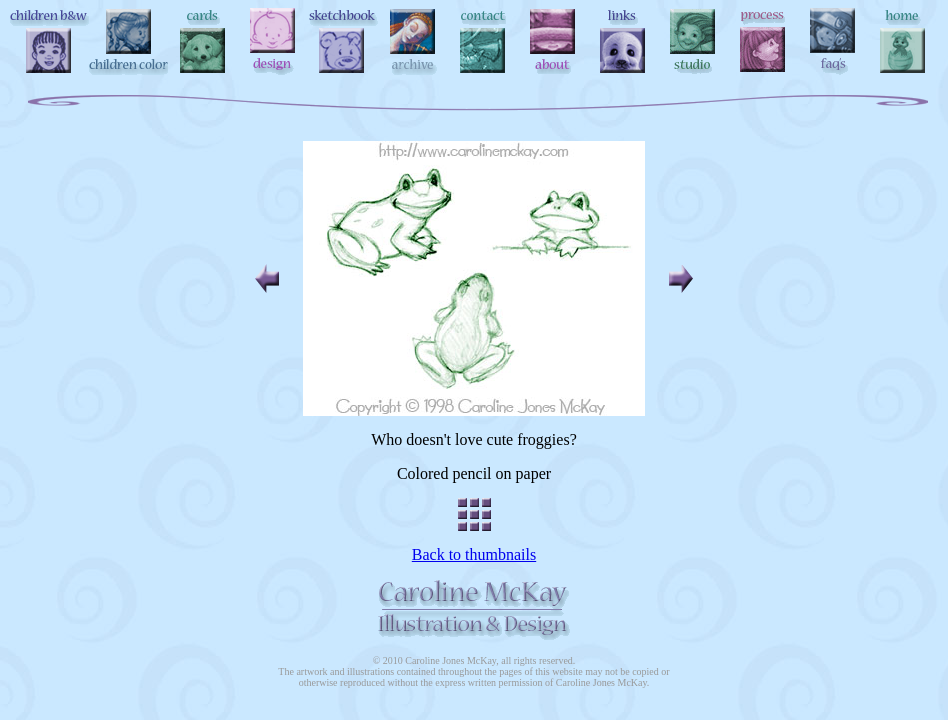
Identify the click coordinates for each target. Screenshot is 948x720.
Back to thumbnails (474, 554)
